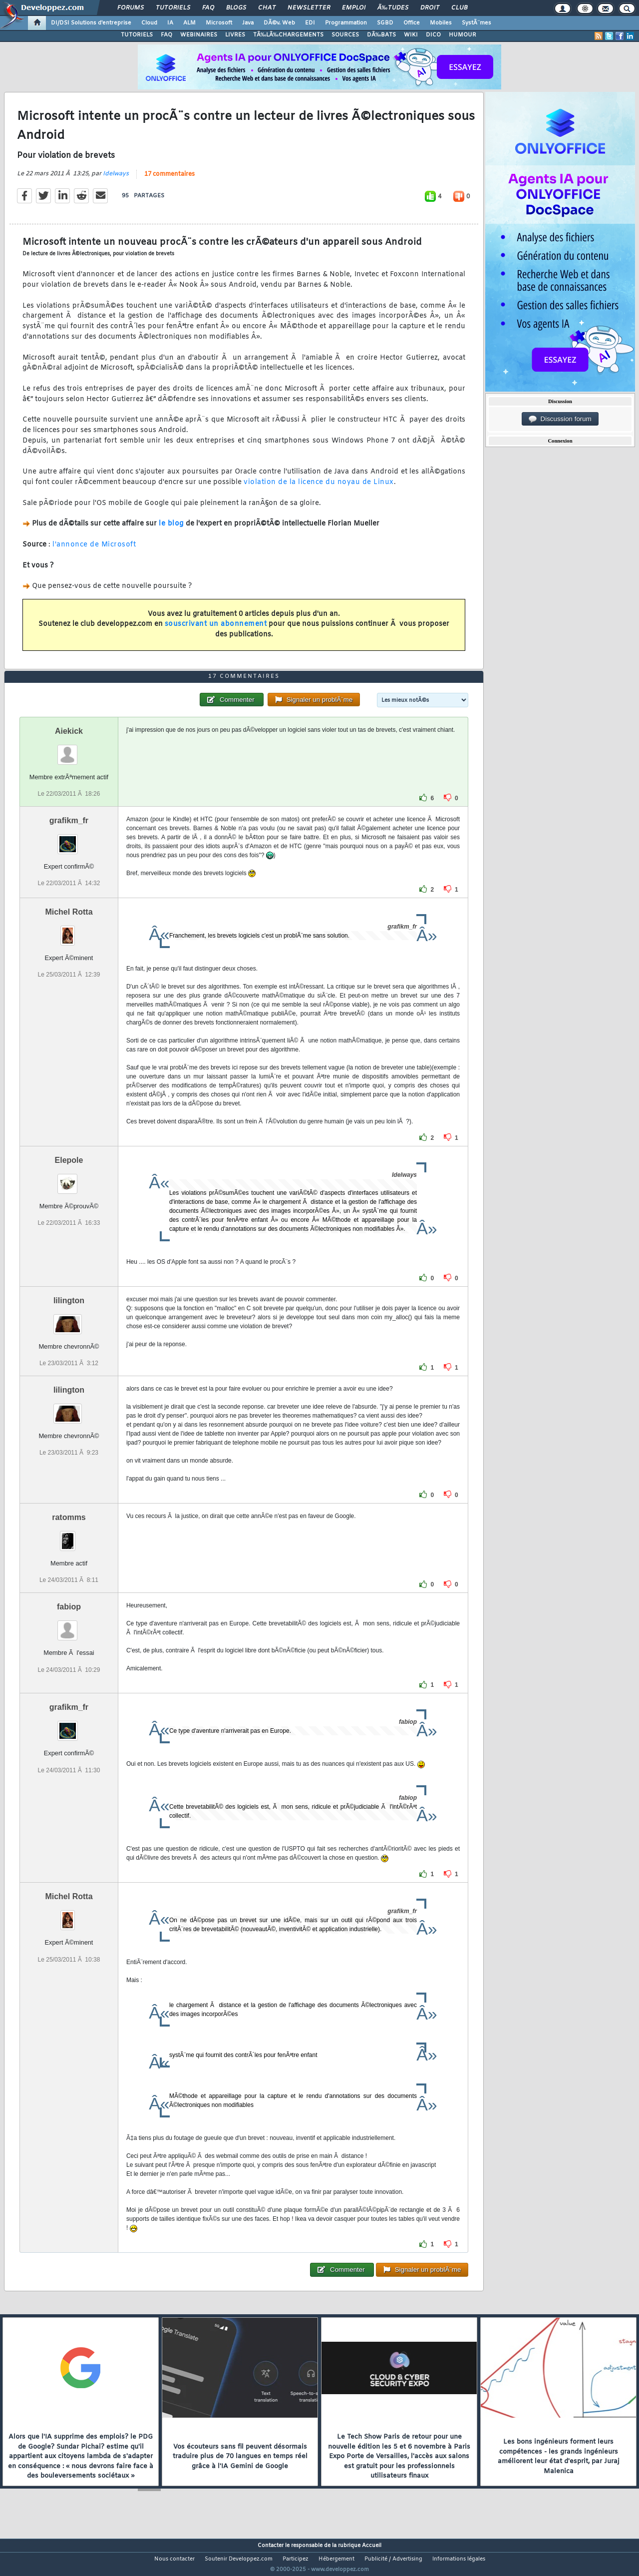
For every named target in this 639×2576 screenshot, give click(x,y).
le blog (171, 530)
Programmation (346, 22)
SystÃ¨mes (476, 22)
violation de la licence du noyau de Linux (319, 489)
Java (248, 22)
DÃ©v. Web (279, 22)
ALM (189, 22)
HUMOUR (462, 34)
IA (170, 22)
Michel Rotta (68, 930)
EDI (310, 22)
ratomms (69, 1536)
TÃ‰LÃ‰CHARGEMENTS (288, 34)
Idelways (116, 180)
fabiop (69, 1625)
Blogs (236, 8)
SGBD (385, 22)
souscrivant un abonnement (216, 630)
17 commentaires (169, 180)
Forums (130, 8)
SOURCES (345, 34)
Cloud (149, 22)
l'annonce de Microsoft (94, 550)
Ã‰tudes (392, 8)
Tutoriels (173, 8)
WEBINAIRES (198, 34)
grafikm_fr (68, 839)
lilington (68, 1319)
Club (459, 8)
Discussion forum (560, 419)
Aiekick (69, 749)
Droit (429, 8)
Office (411, 22)
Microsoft (219, 22)
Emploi (353, 8)
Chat (267, 8)
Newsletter (309, 8)
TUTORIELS (137, 34)
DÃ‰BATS (381, 34)
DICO (433, 34)
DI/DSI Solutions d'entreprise (91, 22)
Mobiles (441, 22)
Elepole (69, 1178)
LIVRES (235, 34)
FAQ (208, 8)
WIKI (411, 34)
